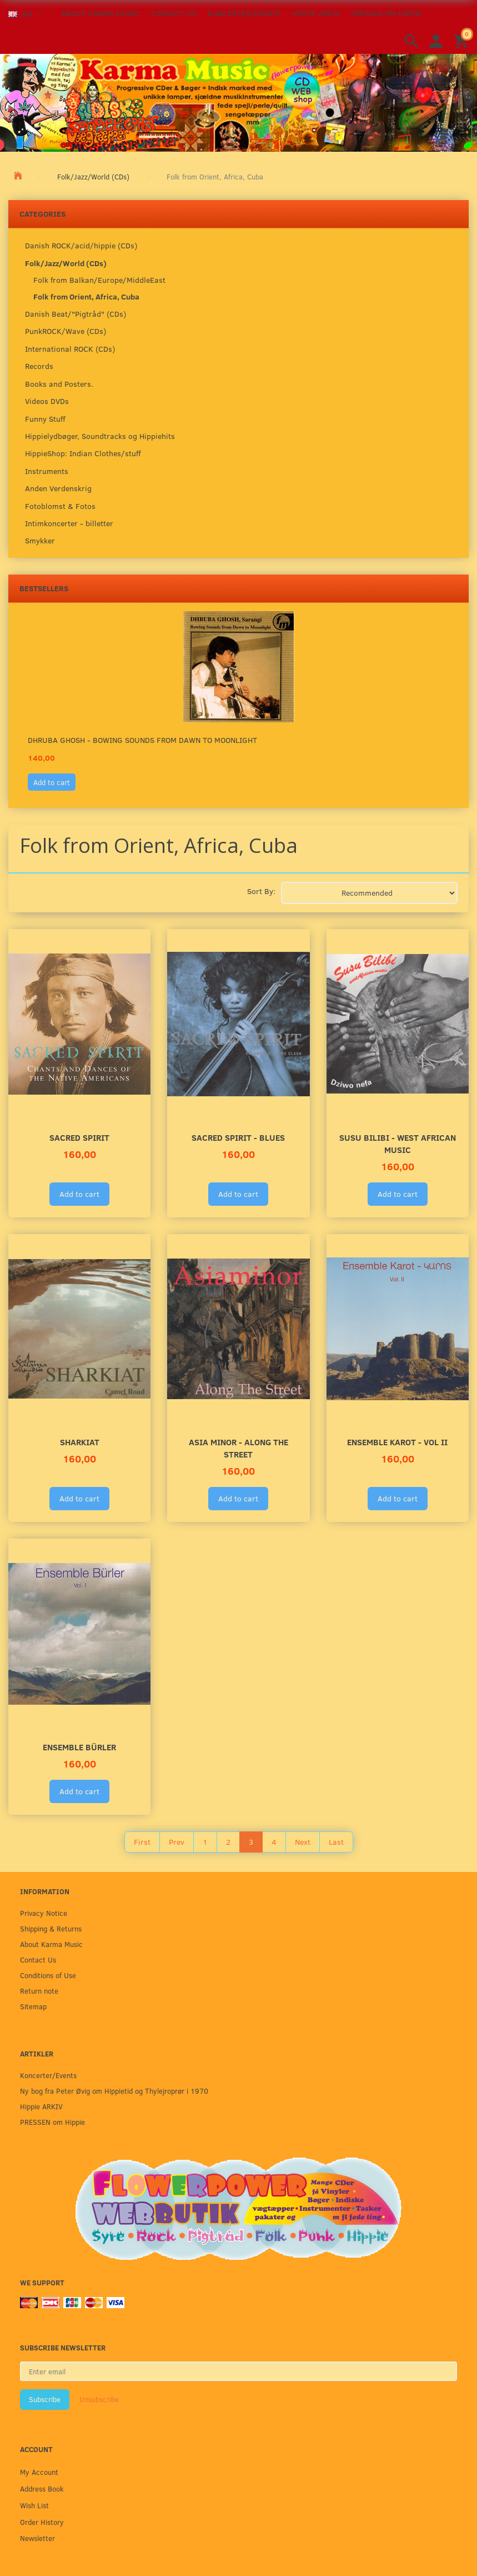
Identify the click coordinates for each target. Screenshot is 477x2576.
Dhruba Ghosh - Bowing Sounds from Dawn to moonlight (142, 740)
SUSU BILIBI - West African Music (397, 1143)
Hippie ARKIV (316, 13)
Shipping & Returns (51, 1928)
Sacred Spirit (79, 1137)
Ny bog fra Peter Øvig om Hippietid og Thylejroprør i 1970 (114, 2090)
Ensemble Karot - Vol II (397, 1441)
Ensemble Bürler (79, 1747)
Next (302, 1841)
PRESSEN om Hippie (386, 13)
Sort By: (261, 891)
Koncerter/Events (244, 13)
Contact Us (174, 13)
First (142, 1841)
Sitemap (33, 2006)
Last (336, 1841)
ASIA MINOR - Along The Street (238, 1448)
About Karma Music (100, 13)
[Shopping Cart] (462, 40)
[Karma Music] (238, 101)
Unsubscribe (99, 2399)
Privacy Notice (43, 1913)
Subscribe (45, 2399)
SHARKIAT (79, 1441)
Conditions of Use (48, 1975)
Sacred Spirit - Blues (238, 1137)
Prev (176, 1841)
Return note (39, 1990)
